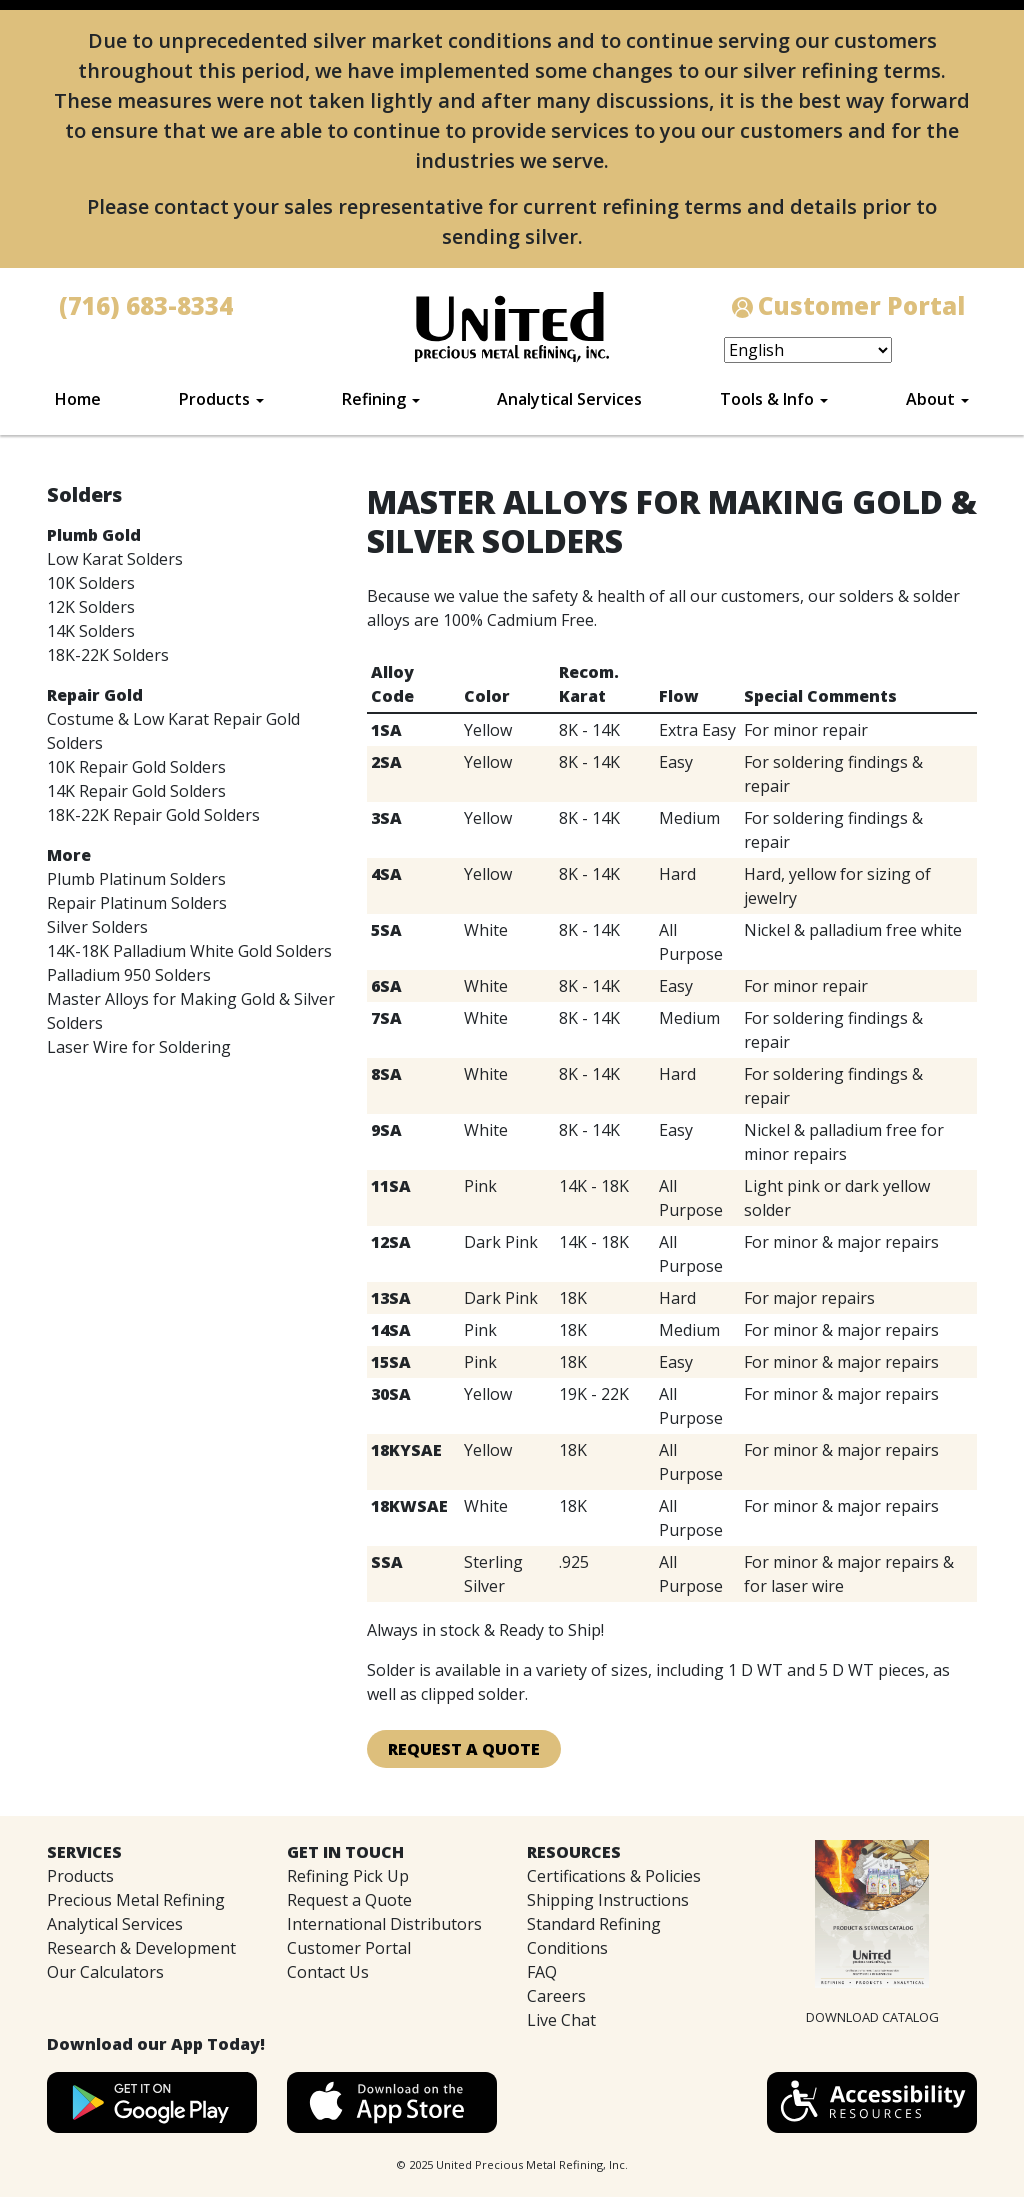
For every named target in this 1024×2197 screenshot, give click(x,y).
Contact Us (328, 1972)
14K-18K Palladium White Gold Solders (189, 951)
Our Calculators (105, 1972)
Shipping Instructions (608, 1900)
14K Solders (91, 631)
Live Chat (561, 2020)
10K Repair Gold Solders (136, 767)
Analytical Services (569, 399)
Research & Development (141, 1948)
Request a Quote (349, 1900)
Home (78, 399)
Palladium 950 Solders (129, 975)
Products (214, 399)
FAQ (542, 1972)
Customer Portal (349, 1948)
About (930, 399)
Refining (374, 399)
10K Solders (91, 583)
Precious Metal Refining (136, 1900)
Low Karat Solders (115, 559)
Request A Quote (464, 1749)
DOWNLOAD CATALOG (872, 2017)
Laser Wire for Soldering (139, 1047)
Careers (556, 1996)
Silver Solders (97, 927)
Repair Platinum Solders (137, 903)
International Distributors (384, 1924)
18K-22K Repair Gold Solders (153, 815)
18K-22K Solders (108, 655)
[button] (872, 2102)
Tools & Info (767, 399)
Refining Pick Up (348, 1876)
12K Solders (91, 607)
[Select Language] (808, 350)
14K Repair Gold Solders (136, 791)
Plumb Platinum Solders (136, 879)
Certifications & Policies (614, 1876)
